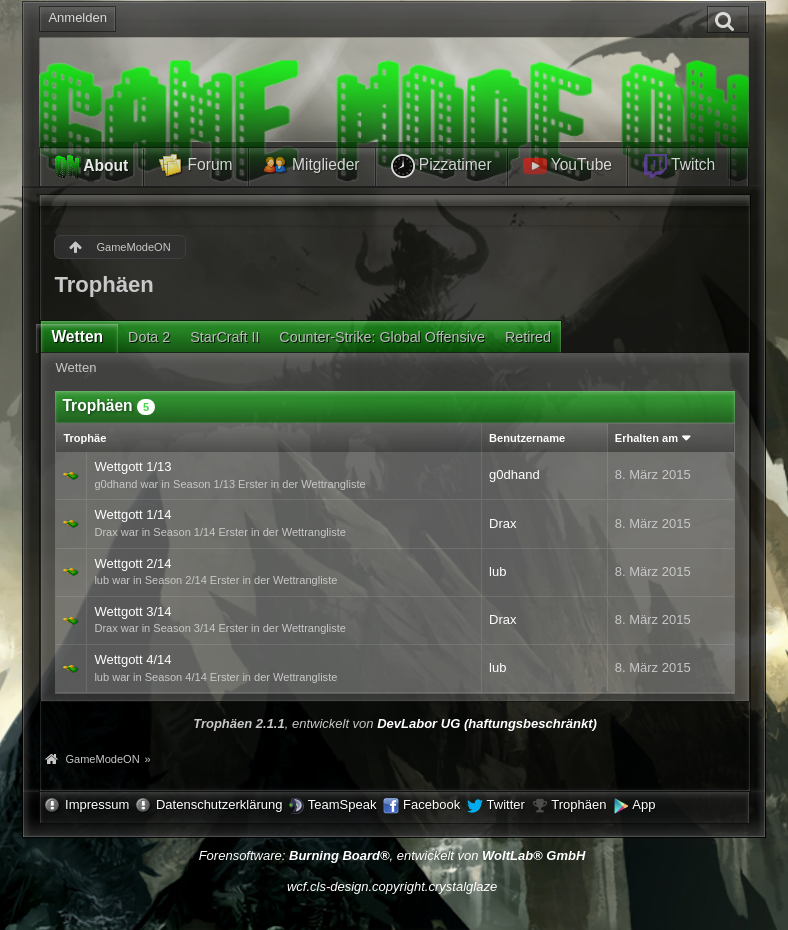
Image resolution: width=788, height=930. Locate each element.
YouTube (567, 166)
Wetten (77, 336)
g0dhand (514, 474)
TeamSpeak (342, 804)
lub (497, 571)
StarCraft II (224, 337)
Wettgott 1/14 (132, 514)
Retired (528, 337)
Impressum (97, 804)
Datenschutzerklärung (219, 804)
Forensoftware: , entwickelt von (392, 855)
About (91, 167)
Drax (502, 523)
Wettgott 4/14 (132, 659)
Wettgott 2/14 (132, 563)
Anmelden (77, 17)
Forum (195, 166)
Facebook (431, 804)
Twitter (506, 804)
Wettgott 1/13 (132, 466)
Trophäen (578, 804)
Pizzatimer (441, 166)
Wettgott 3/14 (132, 611)
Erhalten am (646, 438)
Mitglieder (312, 166)
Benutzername (527, 438)
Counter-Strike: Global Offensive (382, 337)
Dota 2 (149, 337)
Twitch (679, 166)
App (643, 804)
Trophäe (84, 438)
